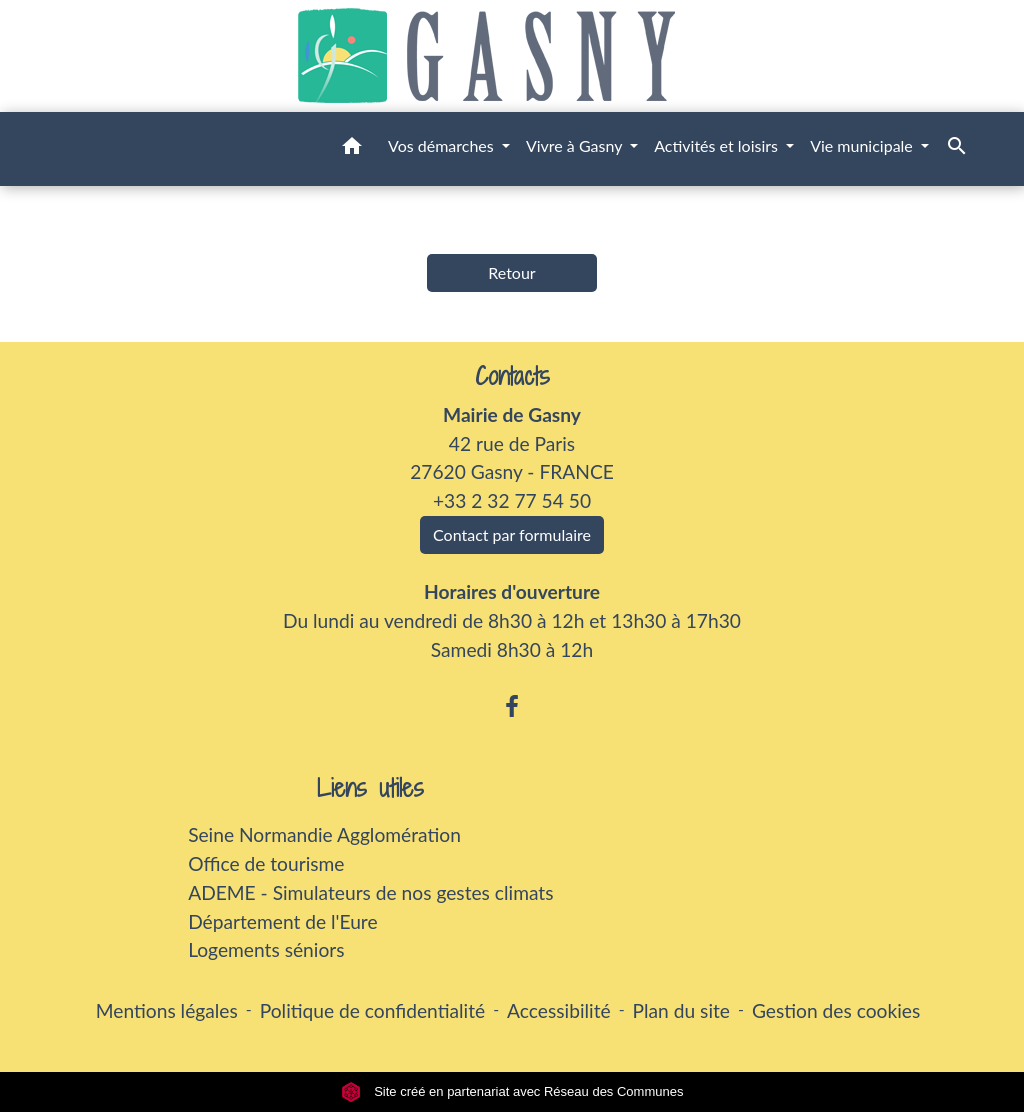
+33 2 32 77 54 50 (512, 500)
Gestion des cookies (836, 1010)
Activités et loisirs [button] (718, 145)
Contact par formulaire (512, 534)
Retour (511, 272)
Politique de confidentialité (372, 1010)
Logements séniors (266, 949)
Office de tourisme (266, 863)
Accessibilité (559, 1010)
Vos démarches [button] (443, 145)
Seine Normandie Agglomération (324, 834)
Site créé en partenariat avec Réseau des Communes (512, 1091)
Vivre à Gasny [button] (576, 145)
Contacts (512, 376)
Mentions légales (167, 1010)
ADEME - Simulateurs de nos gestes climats (370, 892)
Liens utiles (370, 788)
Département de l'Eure (282, 921)
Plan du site (681, 1010)
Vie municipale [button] (863, 145)
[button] (352, 149)
